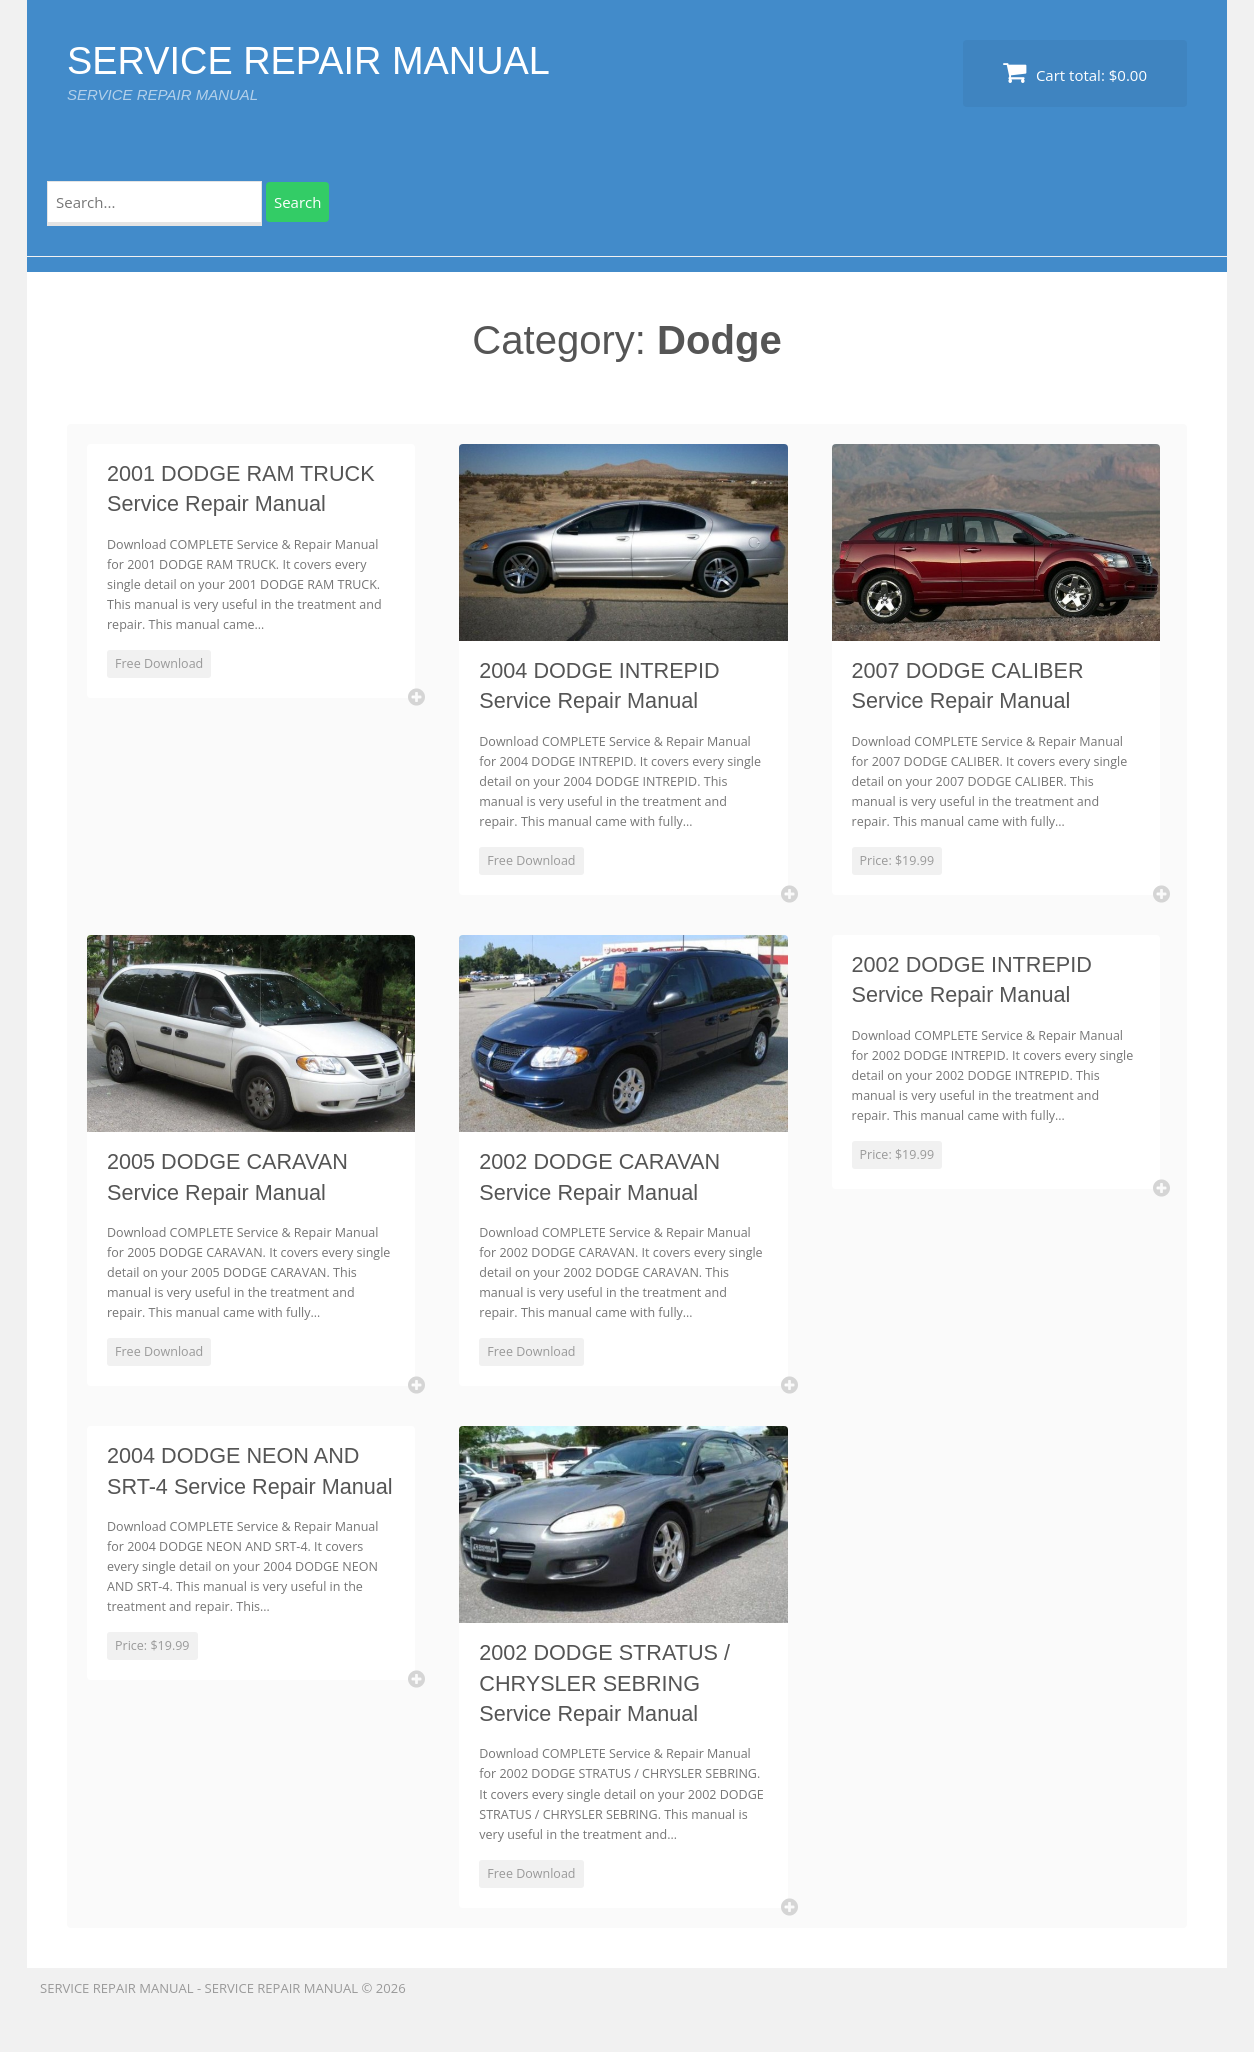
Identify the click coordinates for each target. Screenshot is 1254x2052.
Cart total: (1075, 72)
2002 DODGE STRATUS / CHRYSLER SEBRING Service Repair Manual (609, 1699)
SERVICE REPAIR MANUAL (322, 60)
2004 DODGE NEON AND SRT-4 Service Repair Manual (238, 1502)
